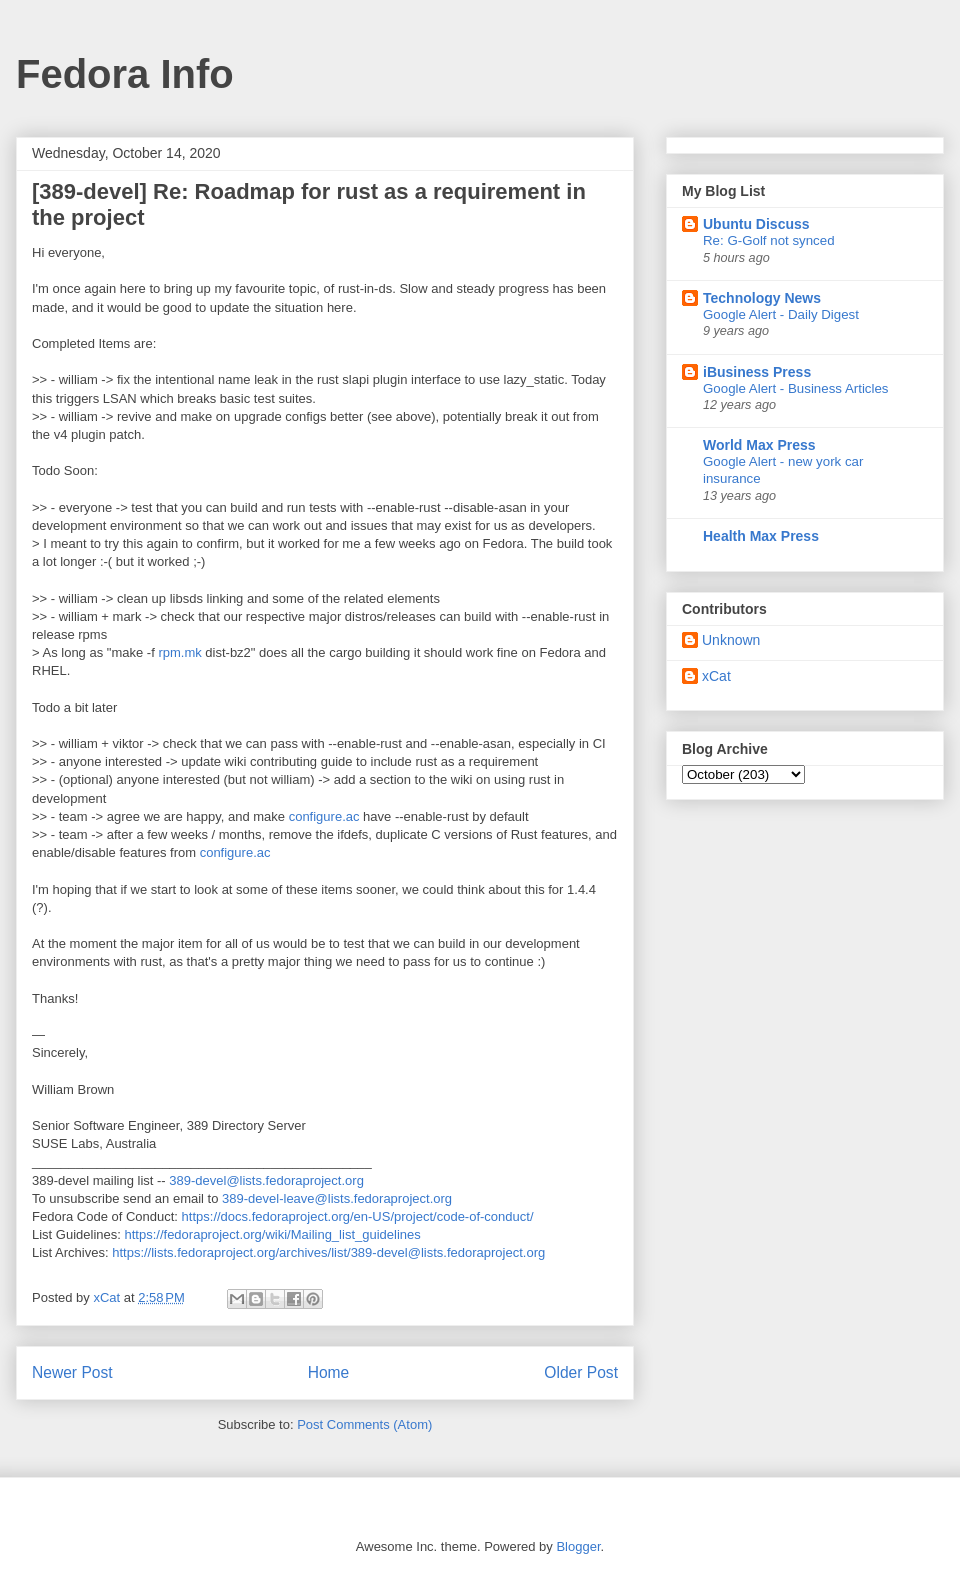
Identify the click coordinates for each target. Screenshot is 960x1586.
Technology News (762, 298)
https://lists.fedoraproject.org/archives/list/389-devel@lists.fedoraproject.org (328, 1252)
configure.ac (324, 816)
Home (329, 1372)
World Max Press (759, 445)
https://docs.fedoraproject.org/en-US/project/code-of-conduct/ (358, 1216)
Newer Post (72, 1372)
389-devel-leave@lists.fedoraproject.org (337, 1198)
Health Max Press (761, 536)
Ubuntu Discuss (756, 224)
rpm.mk (179, 652)
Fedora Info (125, 74)
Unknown (731, 640)
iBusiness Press (757, 372)
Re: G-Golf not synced (769, 240)
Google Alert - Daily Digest (781, 314)
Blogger (578, 1546)
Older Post (581, 1372)
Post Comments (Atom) (364, 1424)
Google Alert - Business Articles (796, 388)
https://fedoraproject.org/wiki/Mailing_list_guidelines (273, 1234)
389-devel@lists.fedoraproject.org (266, 1180)
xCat (716, 676)
